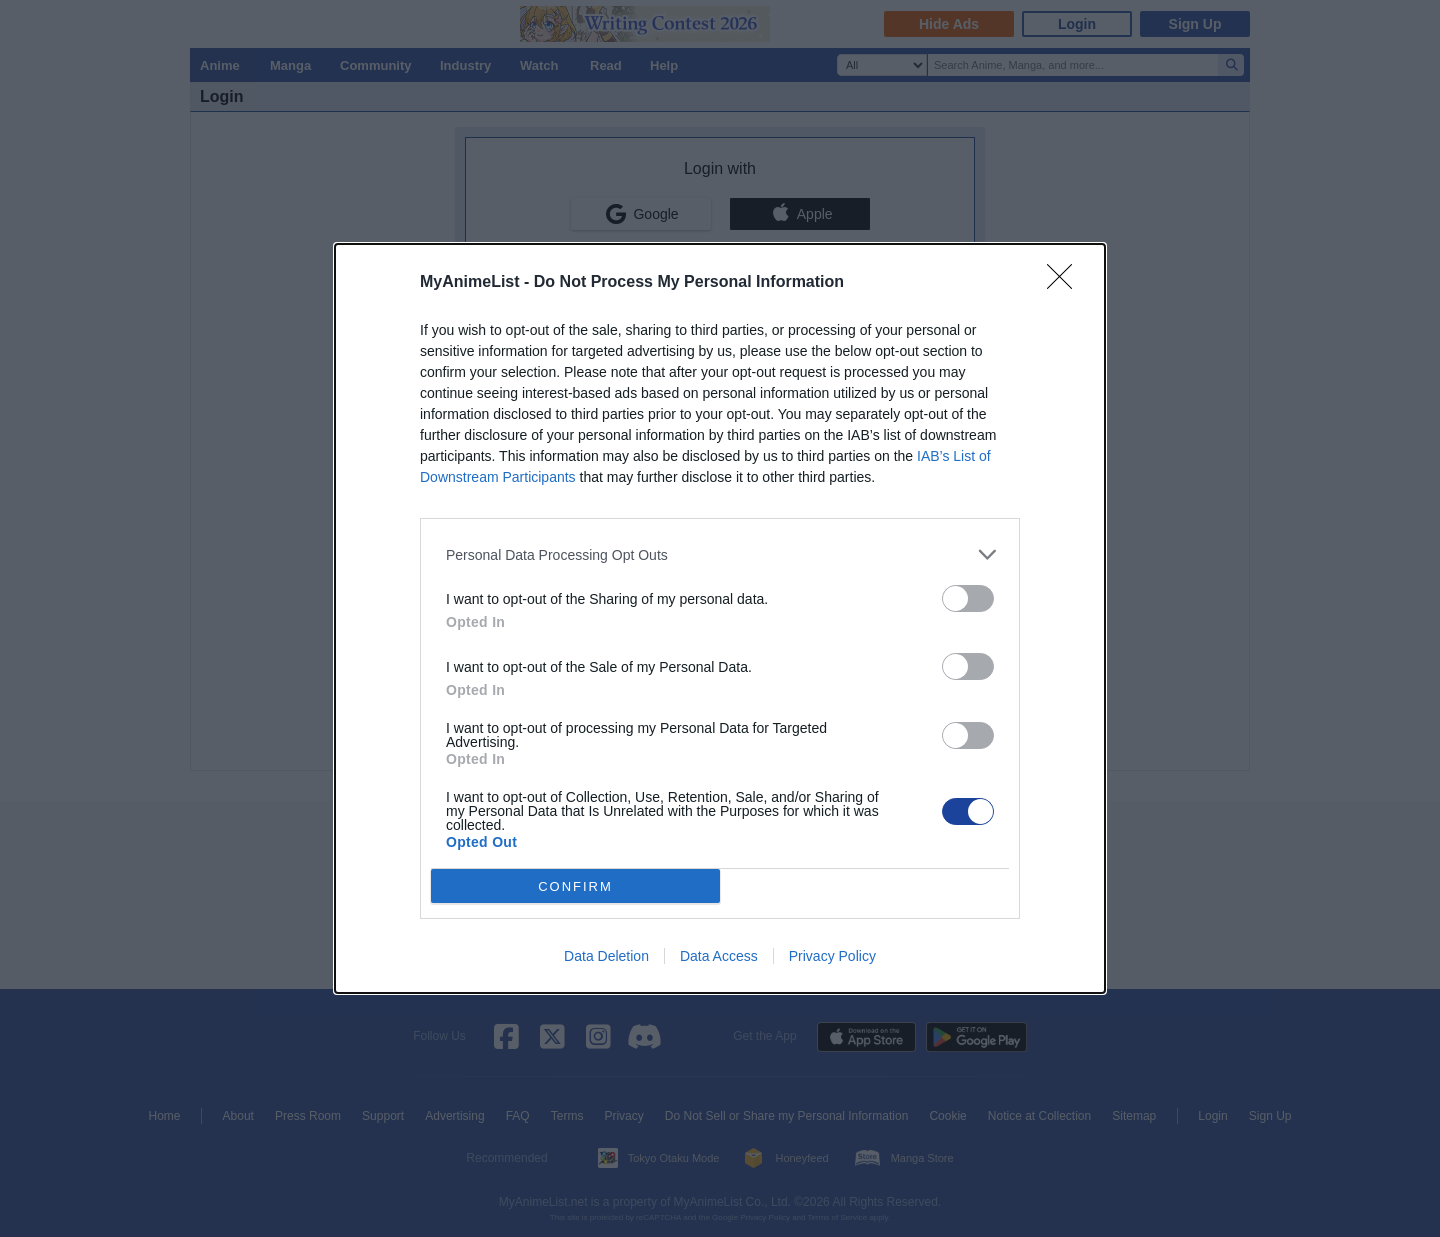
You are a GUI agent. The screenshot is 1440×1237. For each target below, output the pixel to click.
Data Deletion (606, 956)
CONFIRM (575, 885)
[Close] (1066, 283)
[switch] (968, 598)
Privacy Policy (832, 956)
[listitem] (720, 554)
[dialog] (720, 618)
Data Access (719, 956)
